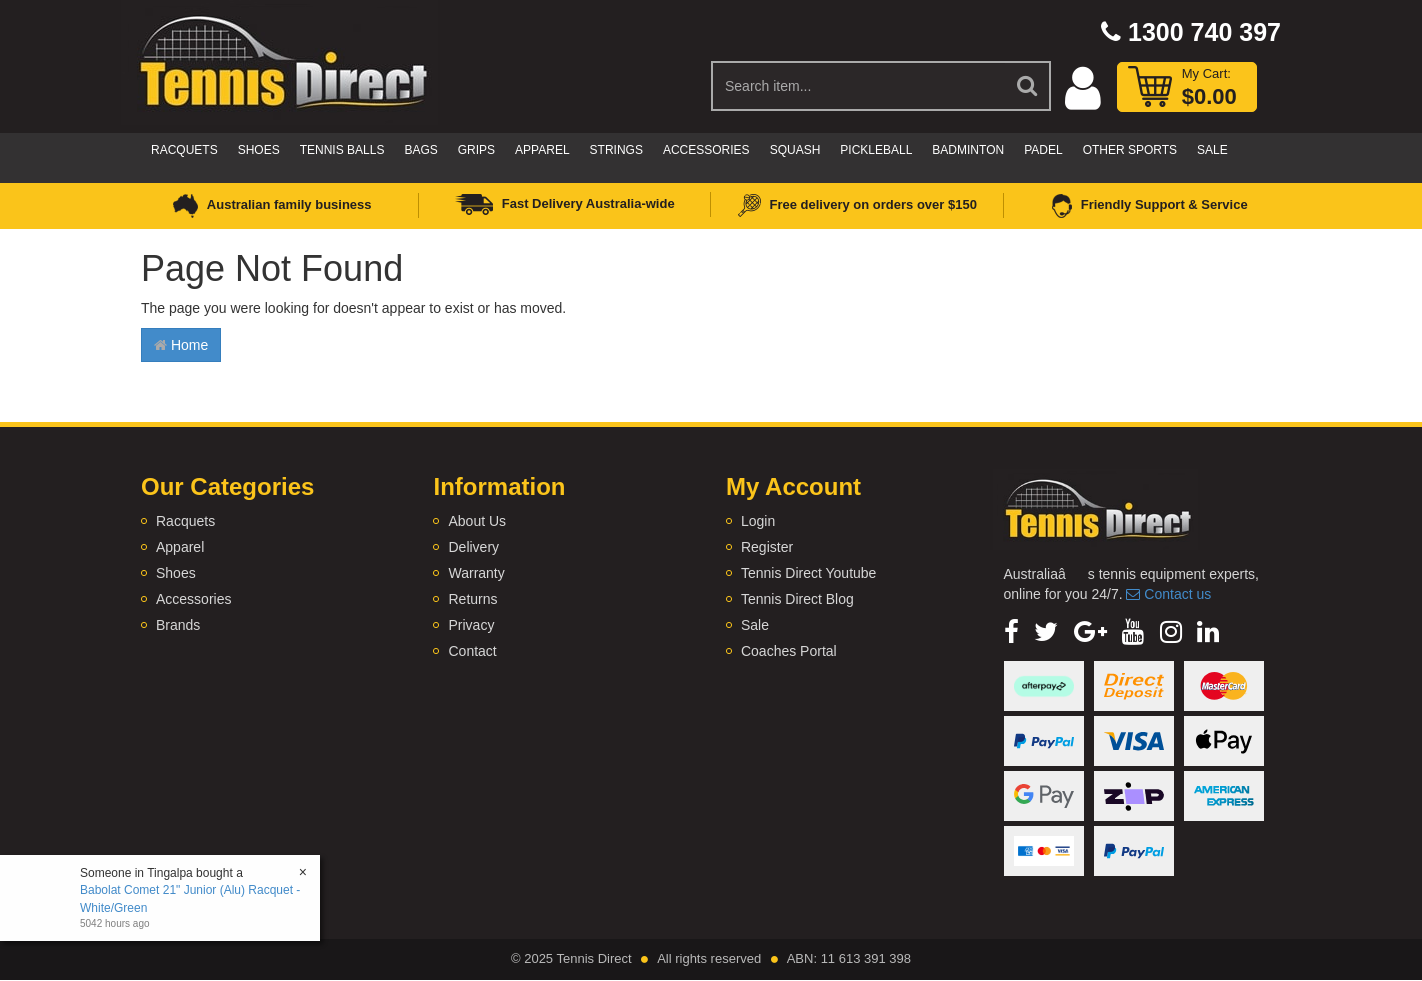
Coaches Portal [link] (789, 651)
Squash (795, 150)
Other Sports (1130, 150)
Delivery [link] (473, 547)
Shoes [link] (176, 573)
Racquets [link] (185, 521)
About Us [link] (477, 521)
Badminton (968, 150)
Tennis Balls (342, 150)
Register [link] (767, 547)
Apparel (542, 150)
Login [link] (758, 521)
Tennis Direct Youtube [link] (808, 573)
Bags (420, 150)
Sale (1212, 150)
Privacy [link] (471, 625)
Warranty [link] (476, 573)
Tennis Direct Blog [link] (797, 599)
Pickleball (876, 150)
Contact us (1168, 594)
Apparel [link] (180, 547)
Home (181, 345)
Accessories (706, 150)
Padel (1043, 150)
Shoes (259, 150)
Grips (476, 150)
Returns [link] (472, 599)
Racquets (184, 150)
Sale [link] (755, 625)
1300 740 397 (1191, 32)
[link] (1011, 632)
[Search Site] (1028, 86)
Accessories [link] (193, 599)
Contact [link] (472, 651)
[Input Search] (858, 86)
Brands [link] (178, 625)
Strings (616, 150)
